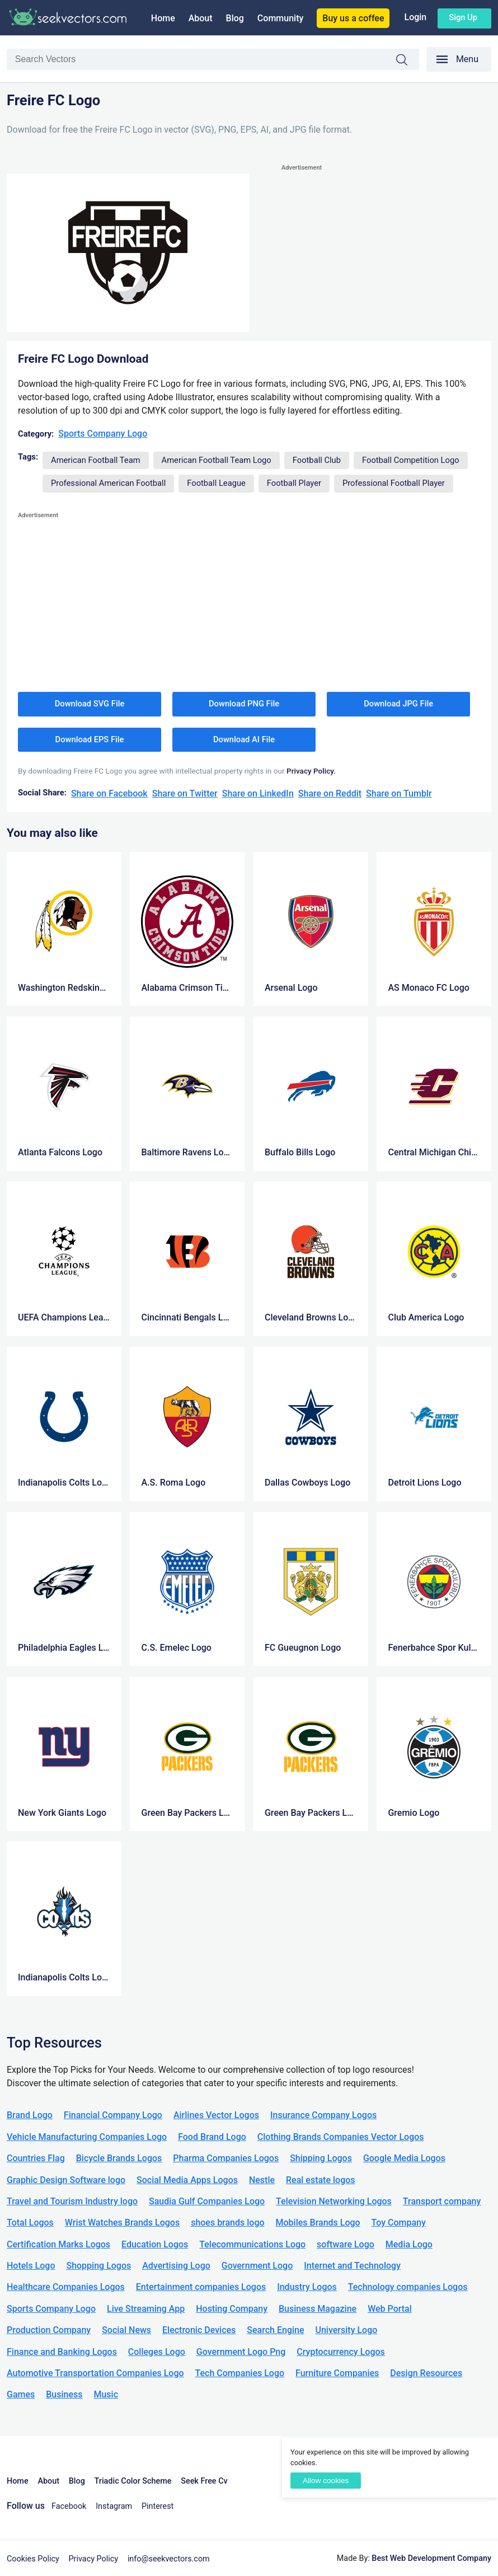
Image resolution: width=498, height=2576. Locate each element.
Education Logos (154, 2244)
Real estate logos (320, 2180)
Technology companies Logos (408, 2287)
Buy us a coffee (353, 18)
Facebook (69, 2506)
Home (163, 18)
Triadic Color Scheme (133, 2481)
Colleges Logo (156, 2351)
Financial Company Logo (113, 2115)
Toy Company (399, 2222)
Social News (126, 2330)
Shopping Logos (98, 2265)
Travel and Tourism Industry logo (72, 2201)
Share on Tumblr (399, 793)
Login (415, 17)
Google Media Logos (404, 2158)
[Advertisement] (386, 252)
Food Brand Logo (212, 2137)
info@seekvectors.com (169, 2559)
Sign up (463, 17)
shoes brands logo (227, 2222)
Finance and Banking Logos (62, 2351)
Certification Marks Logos (58, 2244)
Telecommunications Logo (252, 2244)
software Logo (345, 2244)
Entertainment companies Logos (201, 2287)
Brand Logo (30, 2115)
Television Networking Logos (334, 2201)
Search (407, 60)
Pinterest (157, 2506)
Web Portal (390, 2308)
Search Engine (275, 2330)
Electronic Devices (199, 2330)
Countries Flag (36, 2158)
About (201, 18)
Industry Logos (307, 2287)
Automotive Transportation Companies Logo (95, 2373)
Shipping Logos (321, 2158)
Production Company (49, 2330)
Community (280, 18)
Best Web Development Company (431, 2558)
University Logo (346, 2330)
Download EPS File (89, 739)
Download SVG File (90, 704)
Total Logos (30, 2222)
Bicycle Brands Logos (119, 2158)
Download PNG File (244, 704)
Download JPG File (398, 704)
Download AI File (244, 739)
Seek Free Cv (204, 2481)
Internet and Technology (352, 2265)
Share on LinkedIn (258, 793)
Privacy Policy (94, 2559)
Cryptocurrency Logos (340, 2351)
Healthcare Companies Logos (66, 2287)
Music (105, 2394)
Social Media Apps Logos (187, 2180)
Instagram (114, 2506)
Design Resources (426, 2373)
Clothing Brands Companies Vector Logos (340, 2137)
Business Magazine (317, 2308)
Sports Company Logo (102, 433)
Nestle (262, 2180)
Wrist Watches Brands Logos (122, 2222)
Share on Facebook (109, 793)
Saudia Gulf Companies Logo (207, 2201)
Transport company (442, 2201)
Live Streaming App (146, 2308)
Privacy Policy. (311, 770)
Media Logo (409, 2244)
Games (21, 2394)
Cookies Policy (33, 2559)
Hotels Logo (31, 2265)
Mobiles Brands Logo (318, 2222)
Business (64, 2394)
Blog (235, 18)
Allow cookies (326, 2480)
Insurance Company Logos (323, 2115)
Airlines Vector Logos (216, 2115)
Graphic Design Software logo (66, 2180)
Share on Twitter (185, 793)
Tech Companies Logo (240, 2373)
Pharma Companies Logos (226, 2158)
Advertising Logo (176, 2265)
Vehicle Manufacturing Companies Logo (87, 2137)
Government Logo (257, 2265)
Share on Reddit (329, 793)
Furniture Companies (337, 2373)
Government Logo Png (241, 2351)
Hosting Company (231, 2308)
